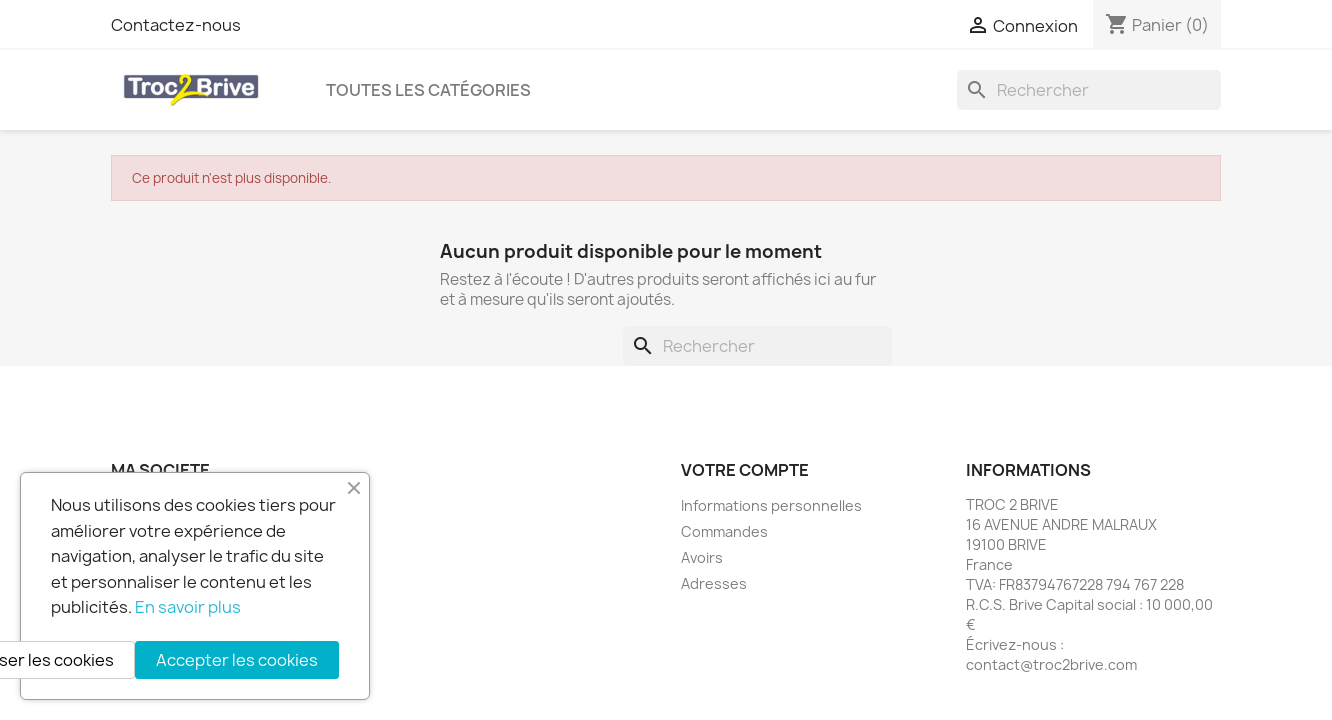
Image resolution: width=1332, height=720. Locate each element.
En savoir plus (188, 607)
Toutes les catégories (428, 90)
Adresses (714, 583)
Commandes (724, 531)
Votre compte (745, 470)
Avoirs (702, 557)
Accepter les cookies (237, 660)
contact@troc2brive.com (1051, 664)
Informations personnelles (771, 505)
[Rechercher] (1089, 90)
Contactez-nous (176, 25)
